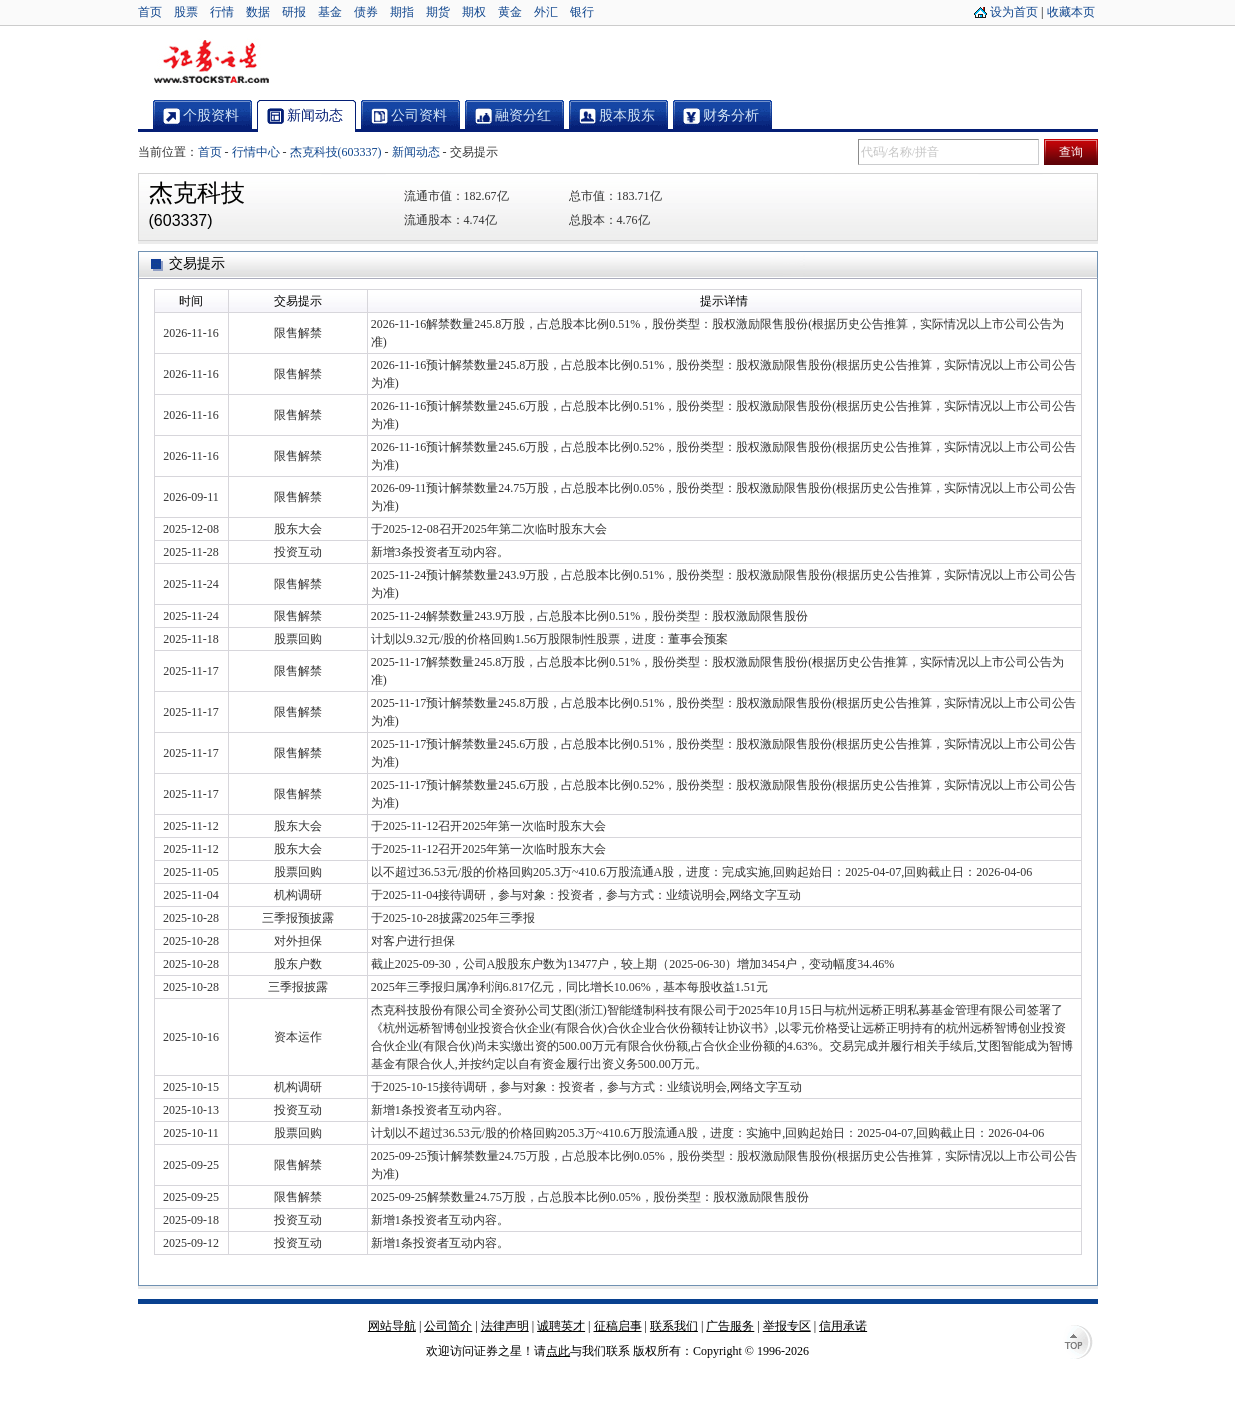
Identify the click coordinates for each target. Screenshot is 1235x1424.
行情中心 (256, 152)
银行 (582, 12)
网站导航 (392, 1326)
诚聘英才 (561, 1326)
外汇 (546, 12)
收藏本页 (1071, 12)
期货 (438, 12)
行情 (222, 12)
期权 (474, 12)
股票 (186, 12)
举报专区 (787, 1326)
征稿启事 (618, 1326)
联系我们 (674, 1326)
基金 (330, 12)
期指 (402, 12)
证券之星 (211, 63)
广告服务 (730, 1326)
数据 (258, 12)
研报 (294, 12)
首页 (150, 12)
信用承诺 (843, 1326)
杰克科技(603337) (336, 152)
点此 (558, 1351)
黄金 (510, 12)
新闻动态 (416, 152)
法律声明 (505, 1326)
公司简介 (448, 1326)
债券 (366, 12)
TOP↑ (1078, 1344)
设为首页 (1014, 12)
